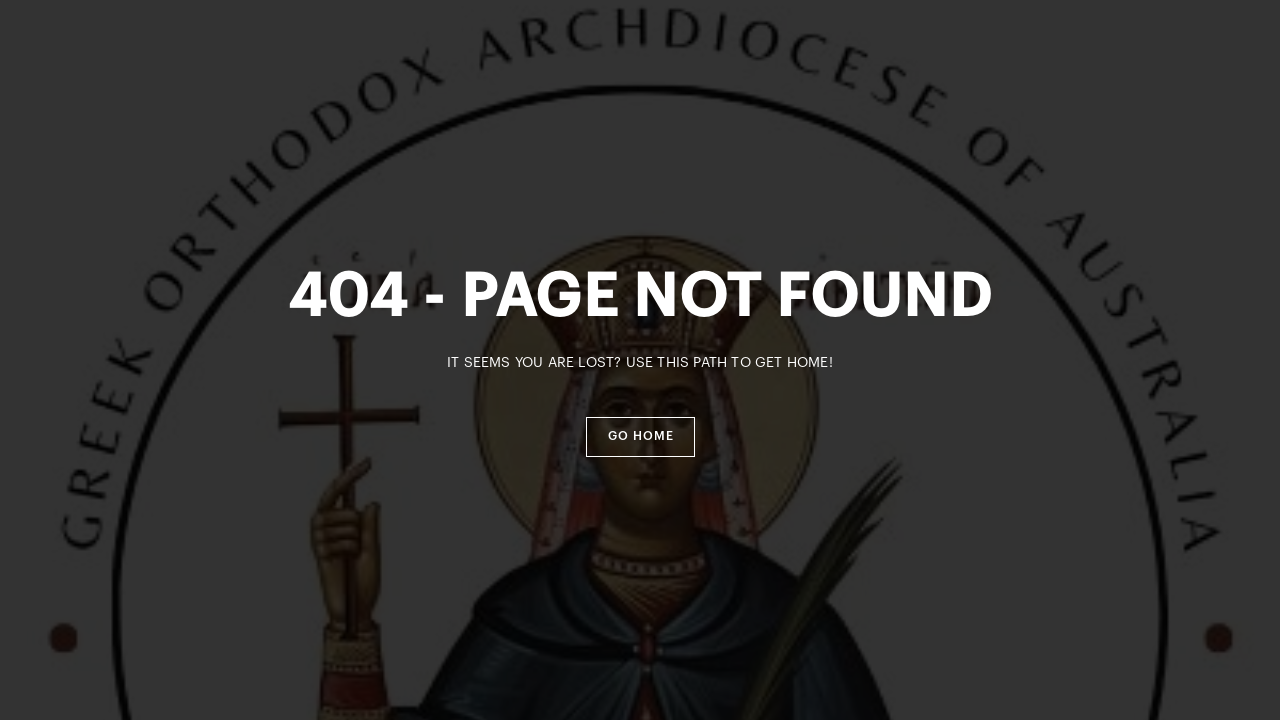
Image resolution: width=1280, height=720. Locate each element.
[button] (640, 437)
